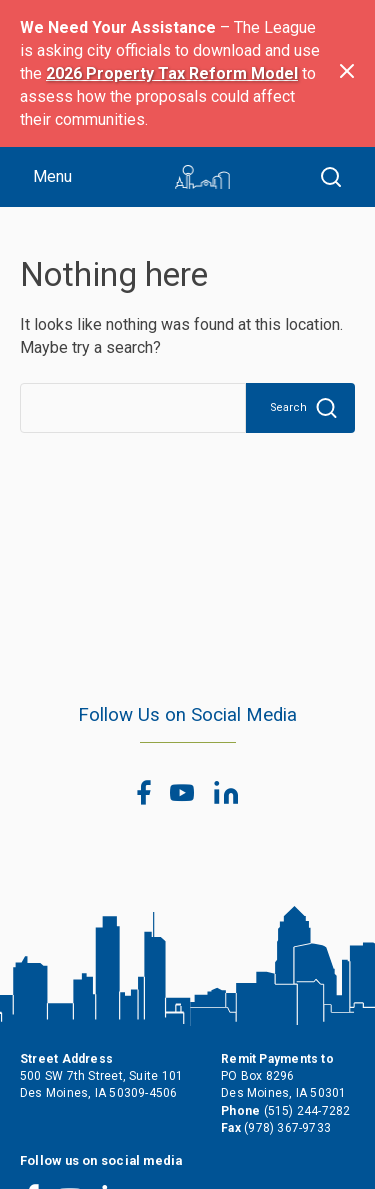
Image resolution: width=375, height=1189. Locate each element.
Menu (52, 176)
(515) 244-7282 (307, 1111)
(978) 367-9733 (287, 1128)
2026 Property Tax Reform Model (172, 73)
